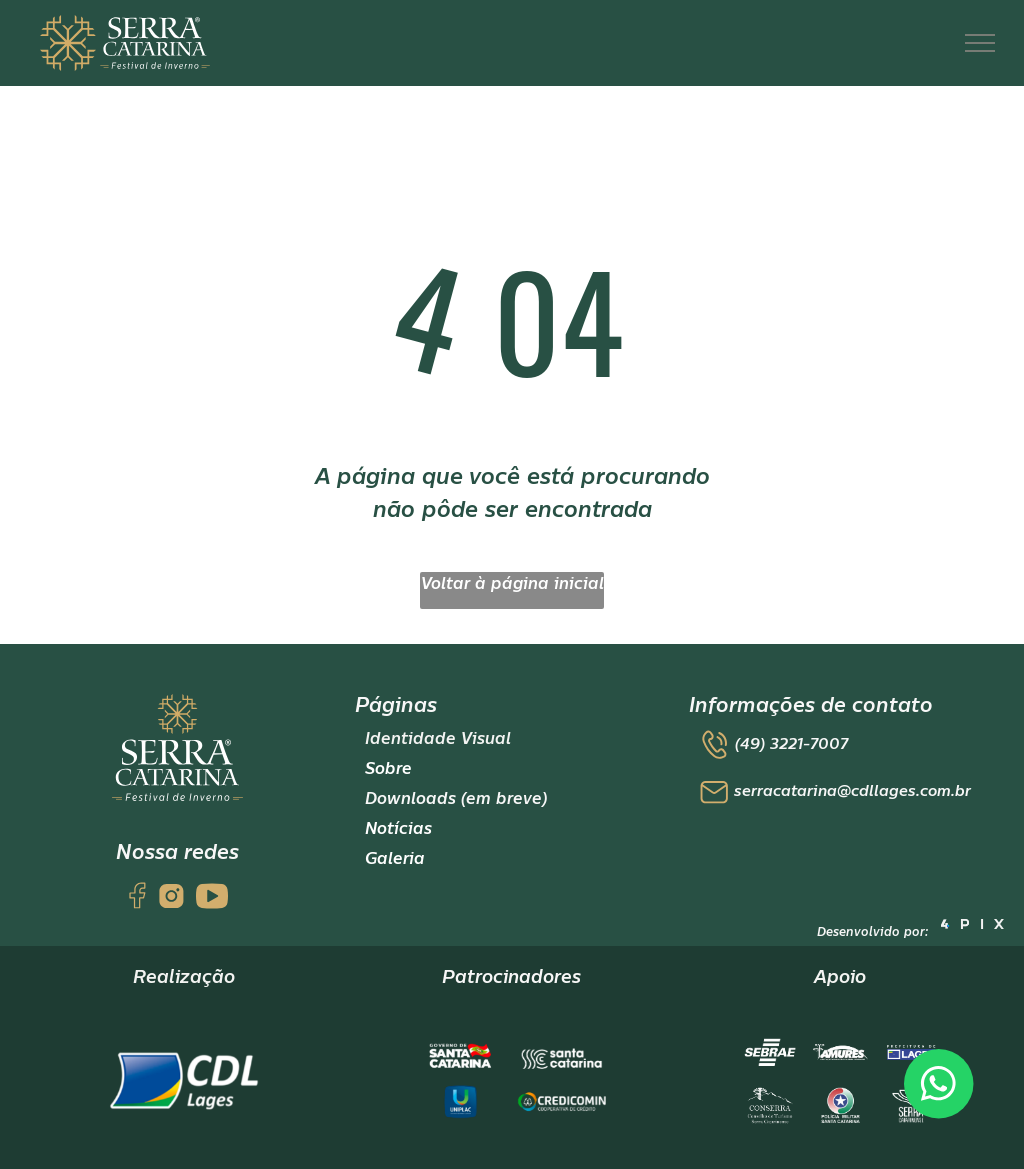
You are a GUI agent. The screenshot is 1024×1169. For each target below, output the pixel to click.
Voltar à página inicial (512, 584)
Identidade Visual (438, 739)
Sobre (388, 769)
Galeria (395, 859)
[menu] (980, 43)
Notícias (398, 829)
